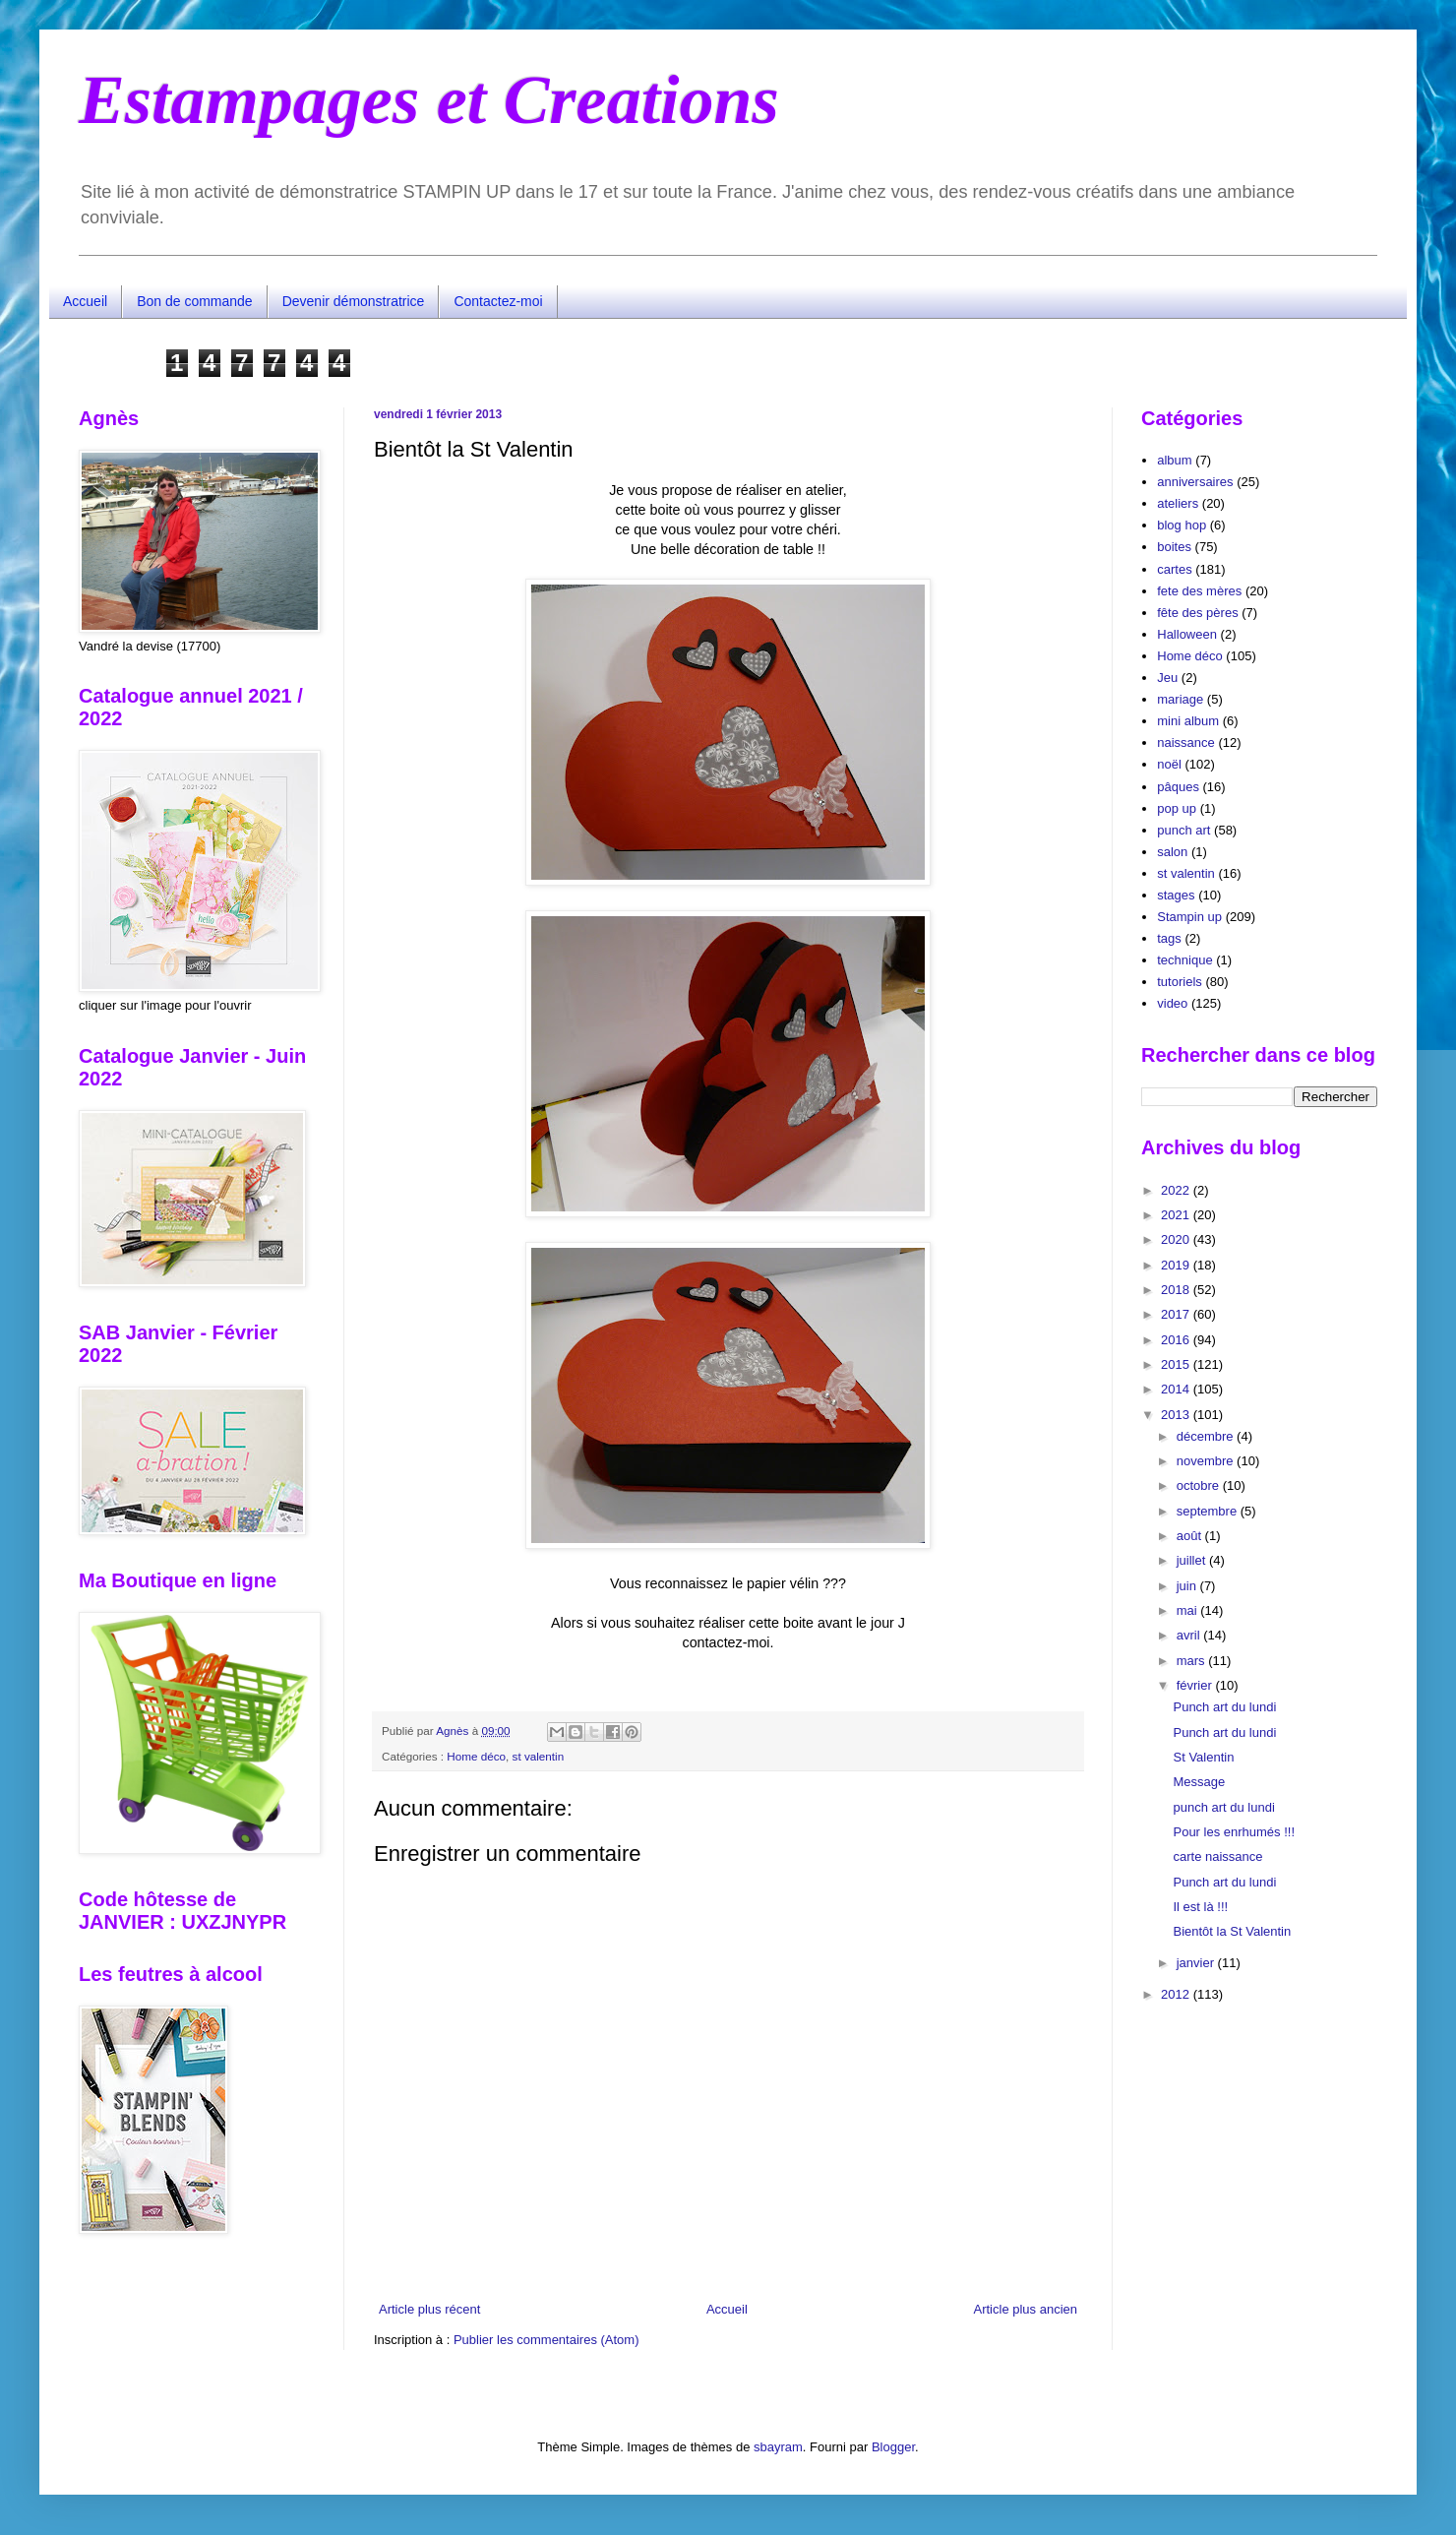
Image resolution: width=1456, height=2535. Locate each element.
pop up (1176, 808)
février (1196, 1685)
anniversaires (1195, 481)
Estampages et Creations (429, 100)
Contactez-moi (498, 301)
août (1191, 1535)
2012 (1177, 1994)
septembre (1209, 1511)
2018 (1177, 1289)
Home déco (476, 1756)
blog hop (1181, 525)
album (1174, 460)
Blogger (893, 2447)
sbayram (778, 2447)
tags (1169, 938)
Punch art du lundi (1224, 1707)
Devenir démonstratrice (353, 301)
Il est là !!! (1200, 1906)
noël (1169, 764)
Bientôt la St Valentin (1232, 1931)
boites (1174, 546)
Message (1199, 1781)
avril (1190, 1635)
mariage (1180, 699)
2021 (1177, 1214)
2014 (1177, 1389)
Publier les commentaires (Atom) (546, 2339)
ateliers (1177, 503)
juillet (1193, 1560)
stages (1175, 895)
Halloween (1187, 634)
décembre (1207, 1436)
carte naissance (1217, 1856)
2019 (1177, 1265)
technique (1184, 960)
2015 (1177, 1364)
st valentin (539, 1756)
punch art (1183, 830)
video (1172, 1003)
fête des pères (1197, 612)
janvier (1197, 1962)
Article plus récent (429, 2309)
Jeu (1167, 677)
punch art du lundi (1223, 1807)
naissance (1186, 742)
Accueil (85, 301)
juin (1188, 1585)
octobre (1200, 1485)
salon (1172, 851)
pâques (1178, 786)
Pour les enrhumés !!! (1234, 1831)
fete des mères (1199, 591)
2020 (1177, 1239)
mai (1189, 1610)
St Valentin (1203, 1757)
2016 (1177, 1339)
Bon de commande (195, 301)
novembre (1207, 1460)
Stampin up (1189, 916)
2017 (1177, 1314)
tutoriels (1179, 981)
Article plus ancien (1026, 2309)
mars (1193, 1660)
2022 (1177, 1190)
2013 (1177, 1414)
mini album (1188, 720)
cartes (1174, 569)
